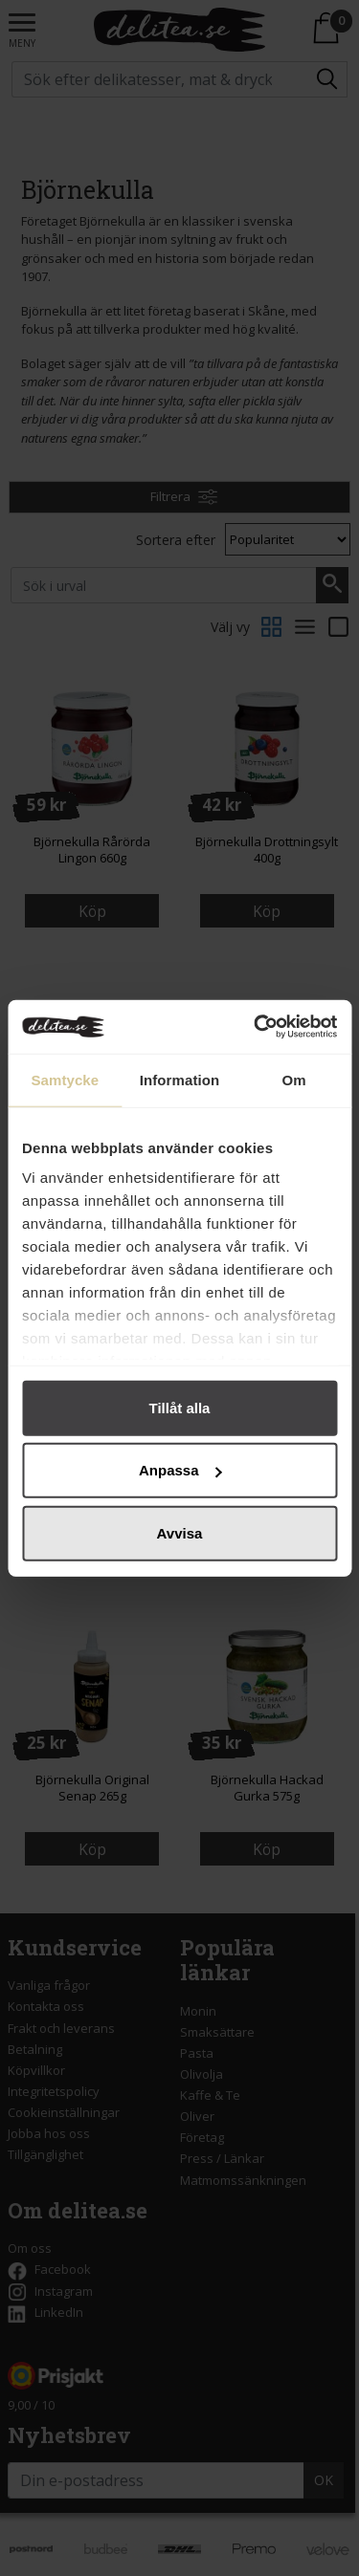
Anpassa (180, 1470)
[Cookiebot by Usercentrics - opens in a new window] (255, 1027)
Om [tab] (294, 1079)
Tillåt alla (180, 1407)
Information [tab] (180, 1079)
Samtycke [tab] (65, 1079)
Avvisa (180, 1532)
